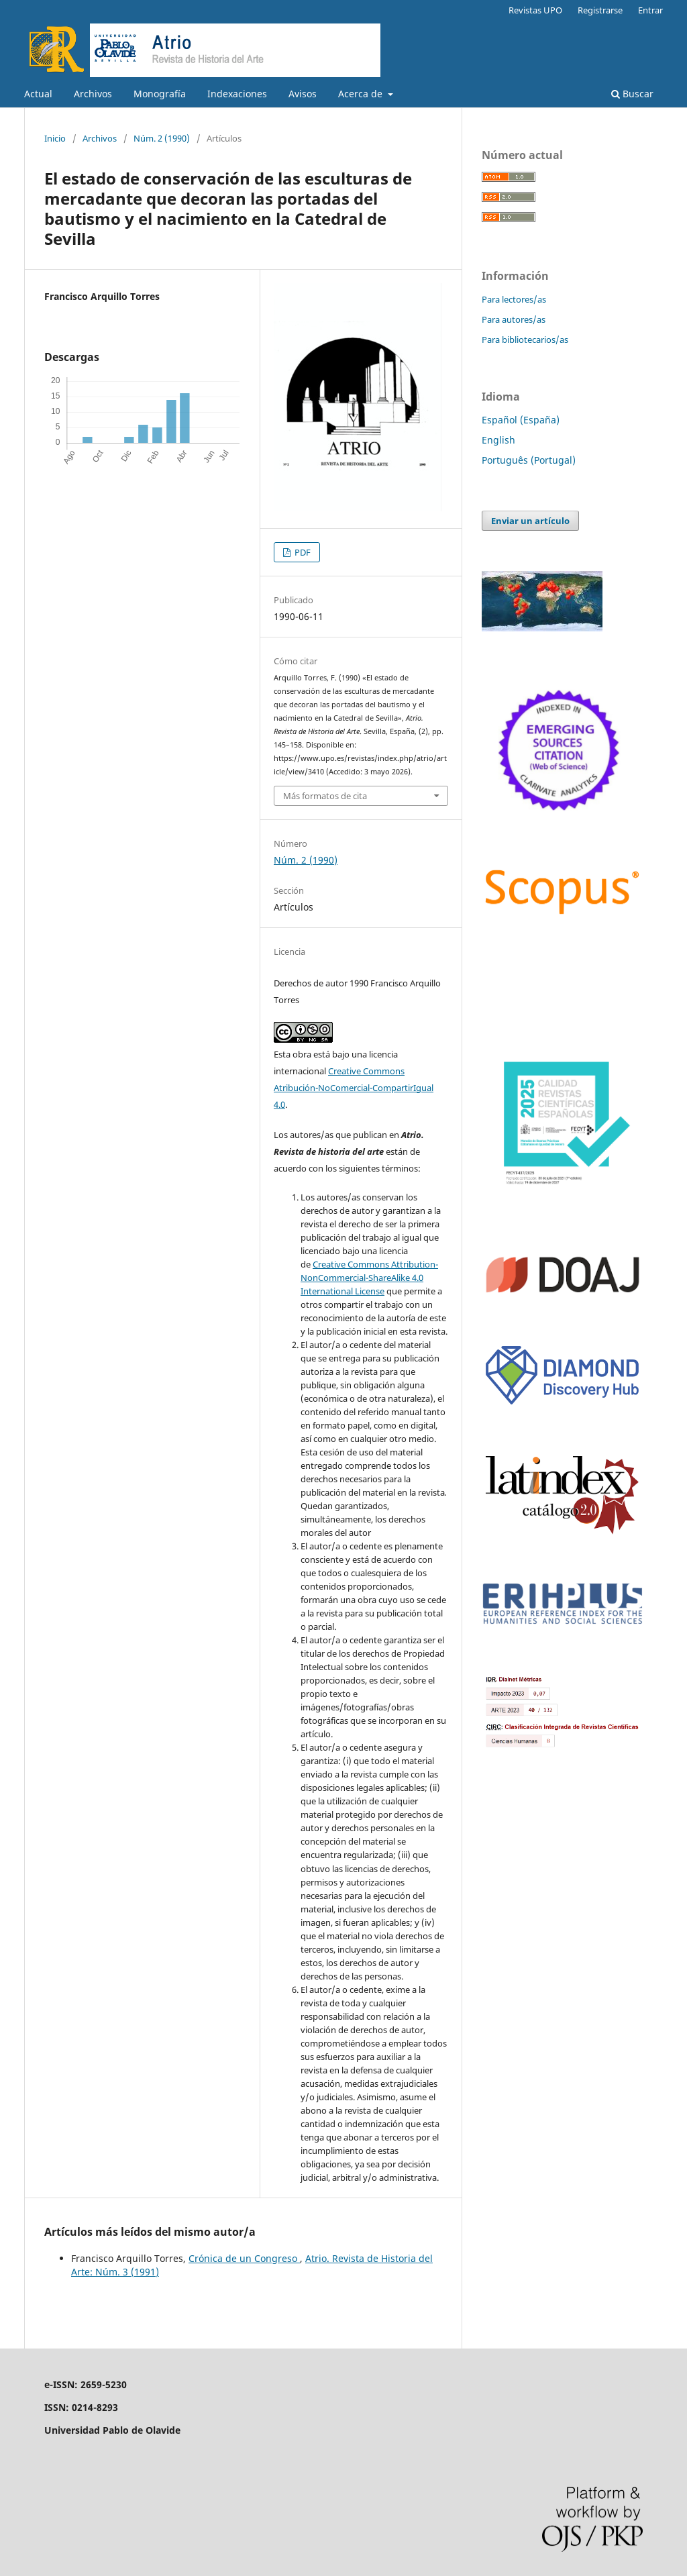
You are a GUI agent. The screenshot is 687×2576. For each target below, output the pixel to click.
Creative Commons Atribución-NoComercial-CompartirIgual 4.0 (353, 1088)
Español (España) (521, 419)
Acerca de (361, 93)
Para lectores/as (514, 299)
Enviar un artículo (530, 521)
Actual (38, 93)
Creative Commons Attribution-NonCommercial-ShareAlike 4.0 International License (369, 1277)
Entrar (650, 10)
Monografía (160, 93)
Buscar (632, 93)
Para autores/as (513, 319)
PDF (302, 552)
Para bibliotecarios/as (525, 339)
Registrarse (600, 10)
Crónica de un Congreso (244, 2258)
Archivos (93, 93)
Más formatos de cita (325, 796)
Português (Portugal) (529, 460)
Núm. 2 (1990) (162, 138)
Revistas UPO (535, 10)
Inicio (55, 138)
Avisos (302, 93)
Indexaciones (237, 93)
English (498, 439)
